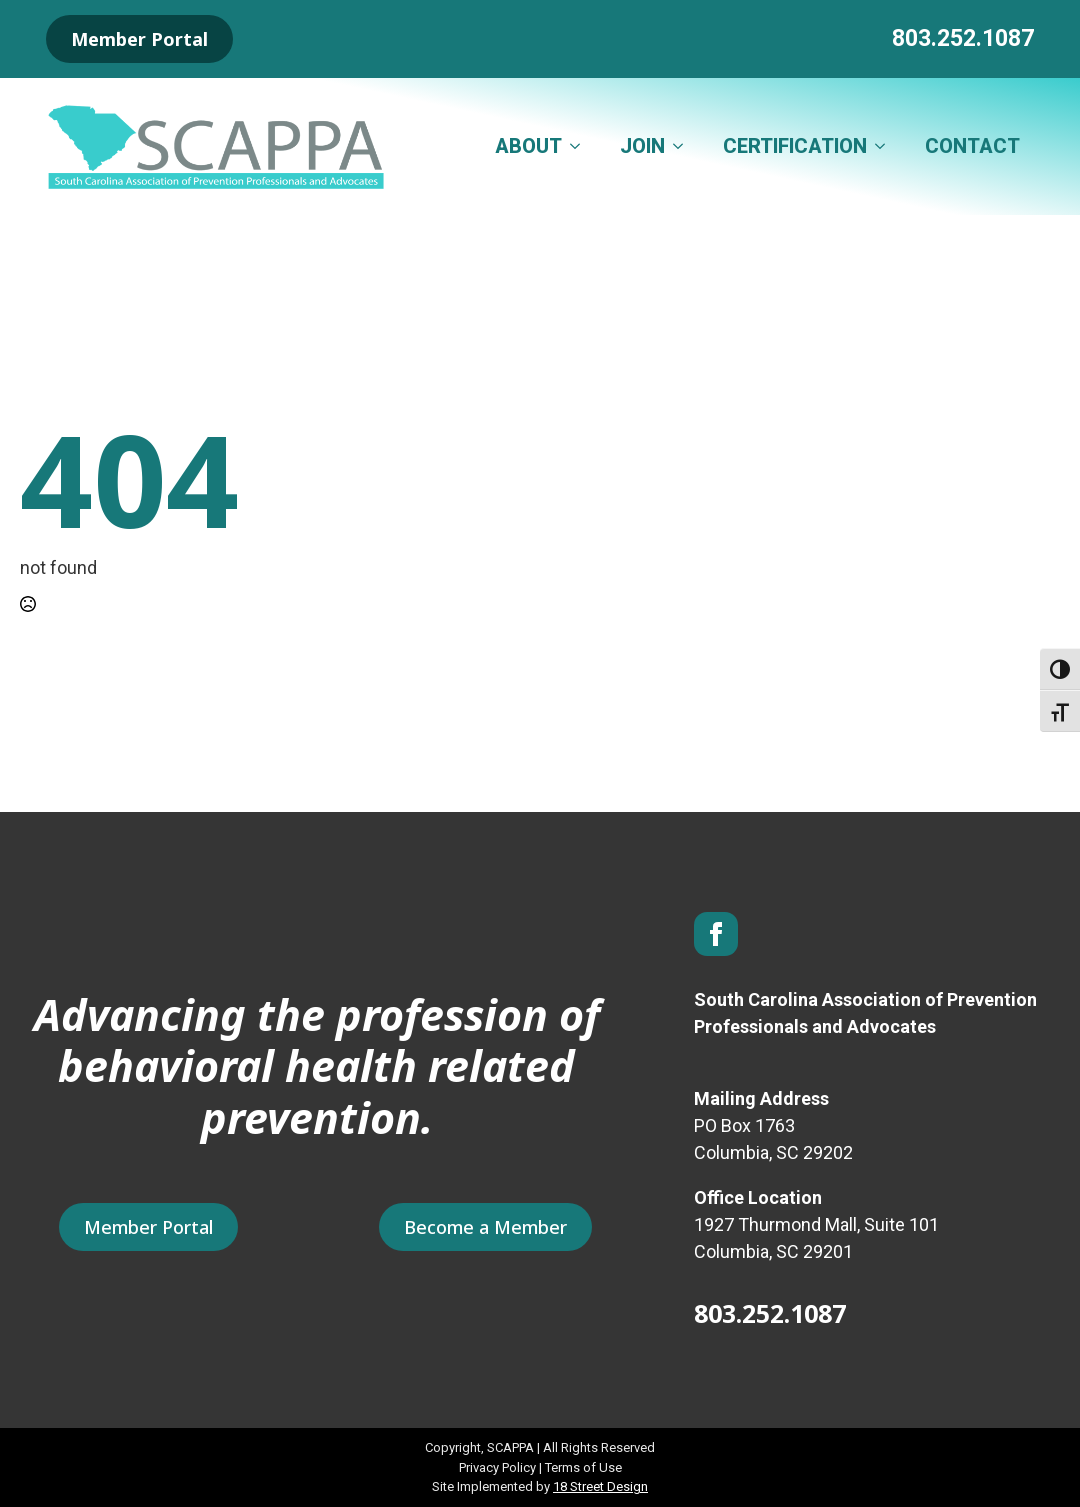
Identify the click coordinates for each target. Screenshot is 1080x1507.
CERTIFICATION (795, 146)
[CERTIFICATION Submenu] (886, 146)
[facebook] (716, 934)
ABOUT (528, 146)
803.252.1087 (963, 38)
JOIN (642, 146)
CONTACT (972, 146)
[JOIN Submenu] (684, 146)
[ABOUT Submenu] (581, 146)
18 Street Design (600, 1486)
